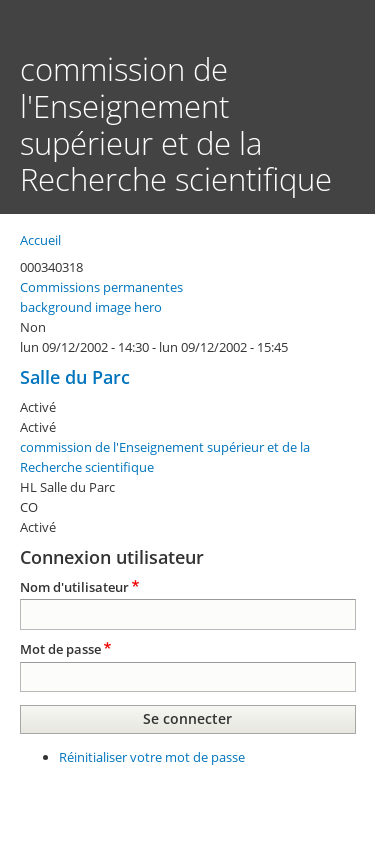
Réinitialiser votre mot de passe (152, 757)
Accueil (40, 240)
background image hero (91, 307)
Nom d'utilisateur (74, 587)
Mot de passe (60, 649)
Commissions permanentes (101, 287)
